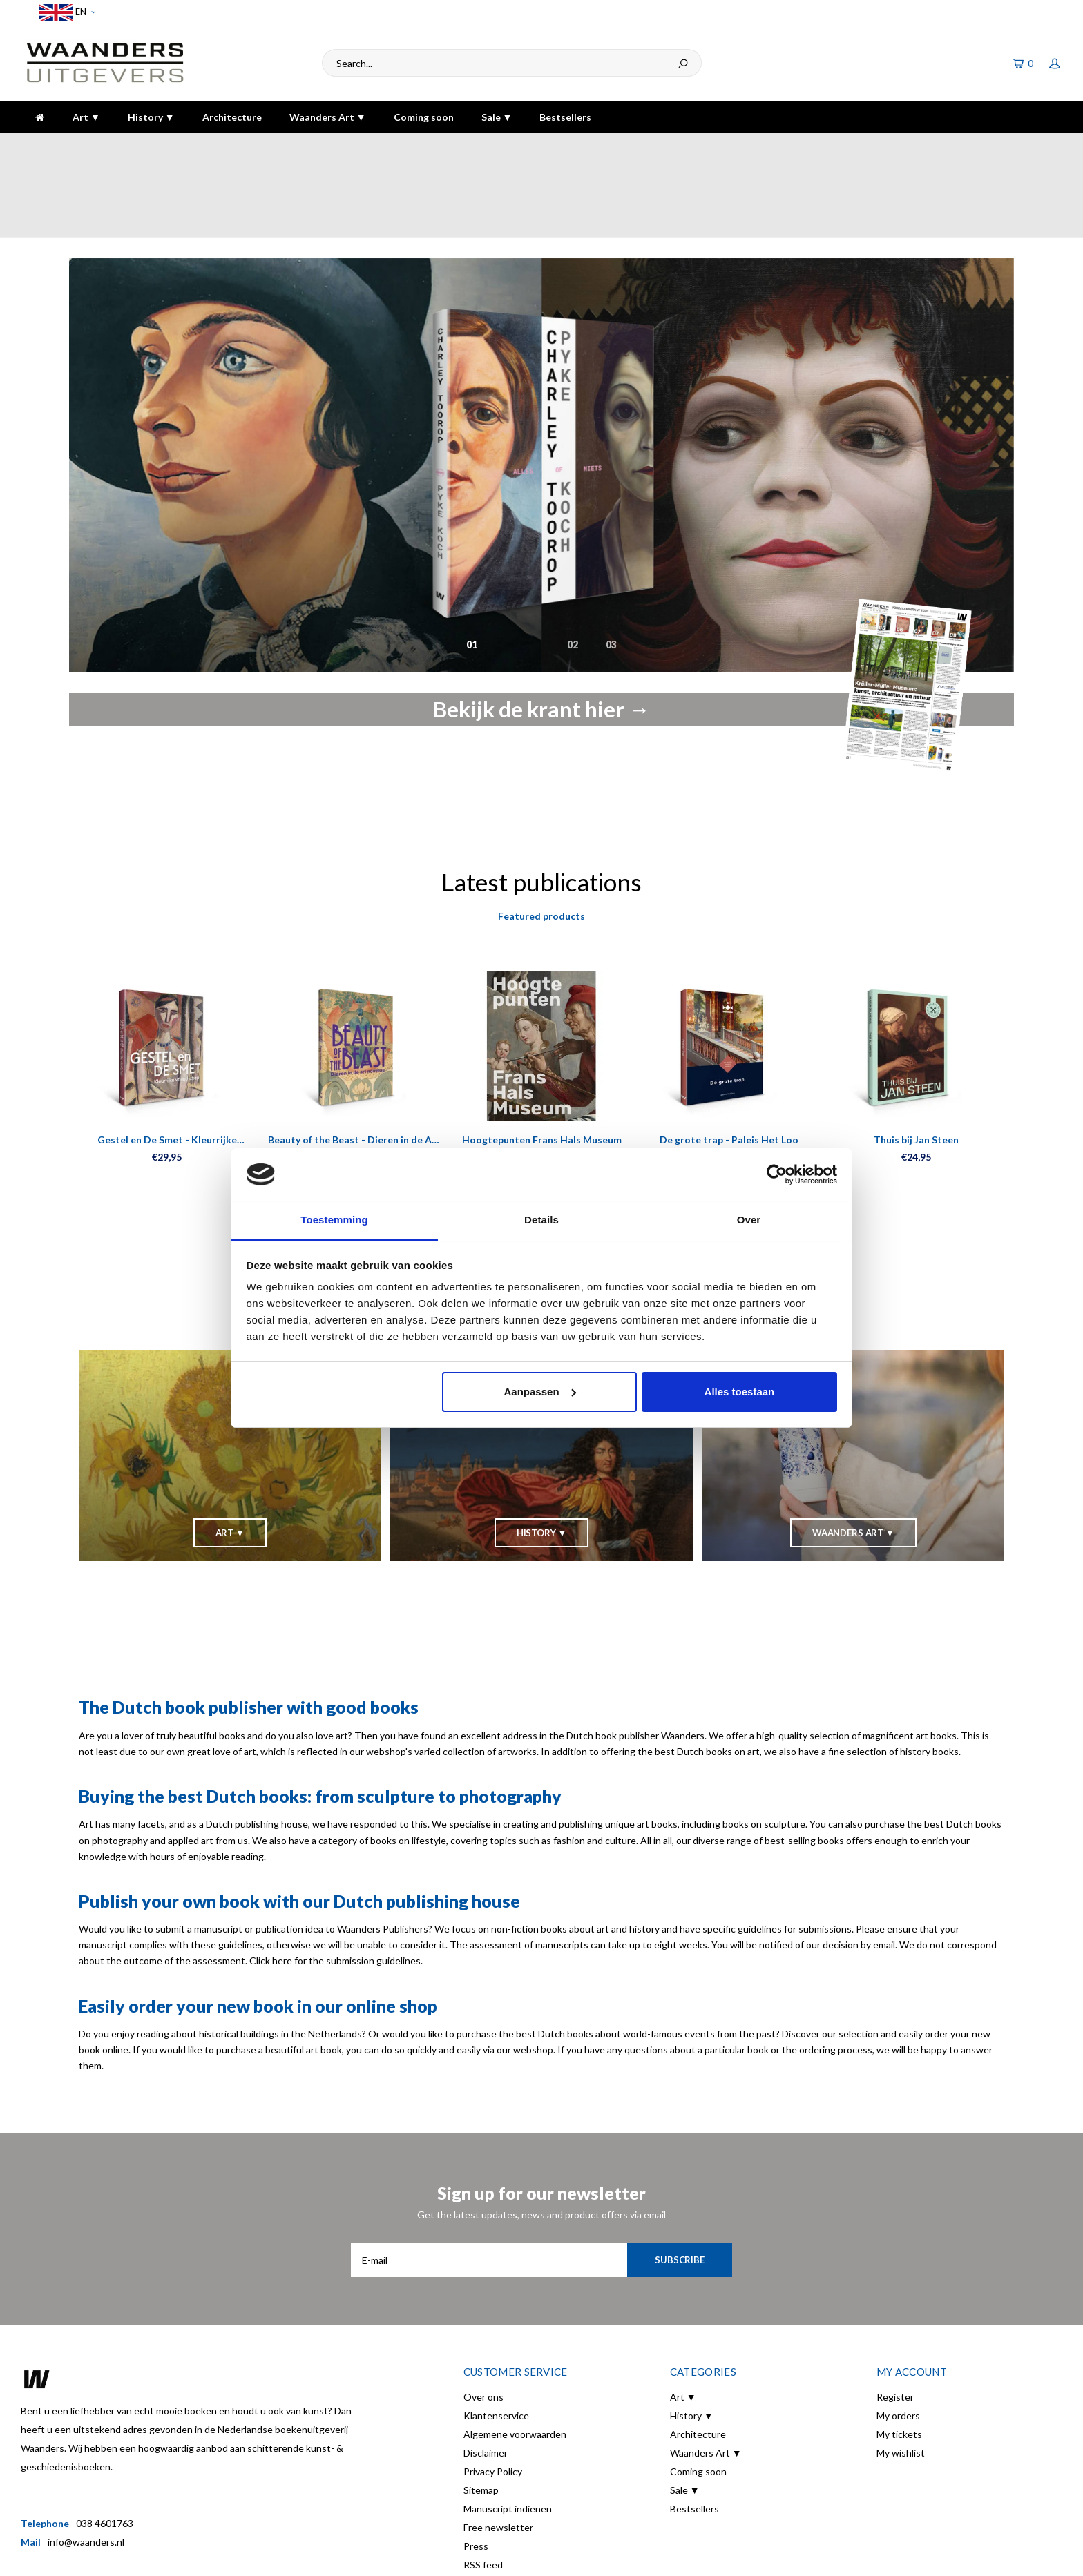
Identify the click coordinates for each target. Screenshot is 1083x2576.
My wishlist (900, 2377)
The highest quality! (1010, 146)
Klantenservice (496, 2339)
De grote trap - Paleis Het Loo (729, 1063)
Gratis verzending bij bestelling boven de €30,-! (464, 146)
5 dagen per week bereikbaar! (765, 146)
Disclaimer (485, 2377)
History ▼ (151, 117)
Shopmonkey (259, 2556)
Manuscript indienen (507, 2433)
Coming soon (424, 117)
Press (475, 2470)
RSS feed (483, 2489)
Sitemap (481, 2414)
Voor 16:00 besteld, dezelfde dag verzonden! (126, 146)
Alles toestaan (740, 1391)
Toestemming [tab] (334, 1220)
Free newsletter (498, 2451)
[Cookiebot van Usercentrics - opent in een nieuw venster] (776, 1174)
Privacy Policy (492, 2395)
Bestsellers (565, 117)
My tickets (899, 2358)
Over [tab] (749, 1220)
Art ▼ (86, 117)
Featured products (541, 840)
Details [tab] (541, 1220)
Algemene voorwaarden (514, 2358)
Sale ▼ (496, 117)
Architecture (232, 117)
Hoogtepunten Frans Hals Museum (542, 1063)
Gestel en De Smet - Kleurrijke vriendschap (167, 1064)
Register (895, 2321)
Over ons (483, 2321)
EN (67, 12)
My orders (898, 2339)
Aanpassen (540, 1391)
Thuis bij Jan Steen (916, 1063)
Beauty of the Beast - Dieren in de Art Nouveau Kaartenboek (354, 1064)
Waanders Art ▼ (327, 117)
